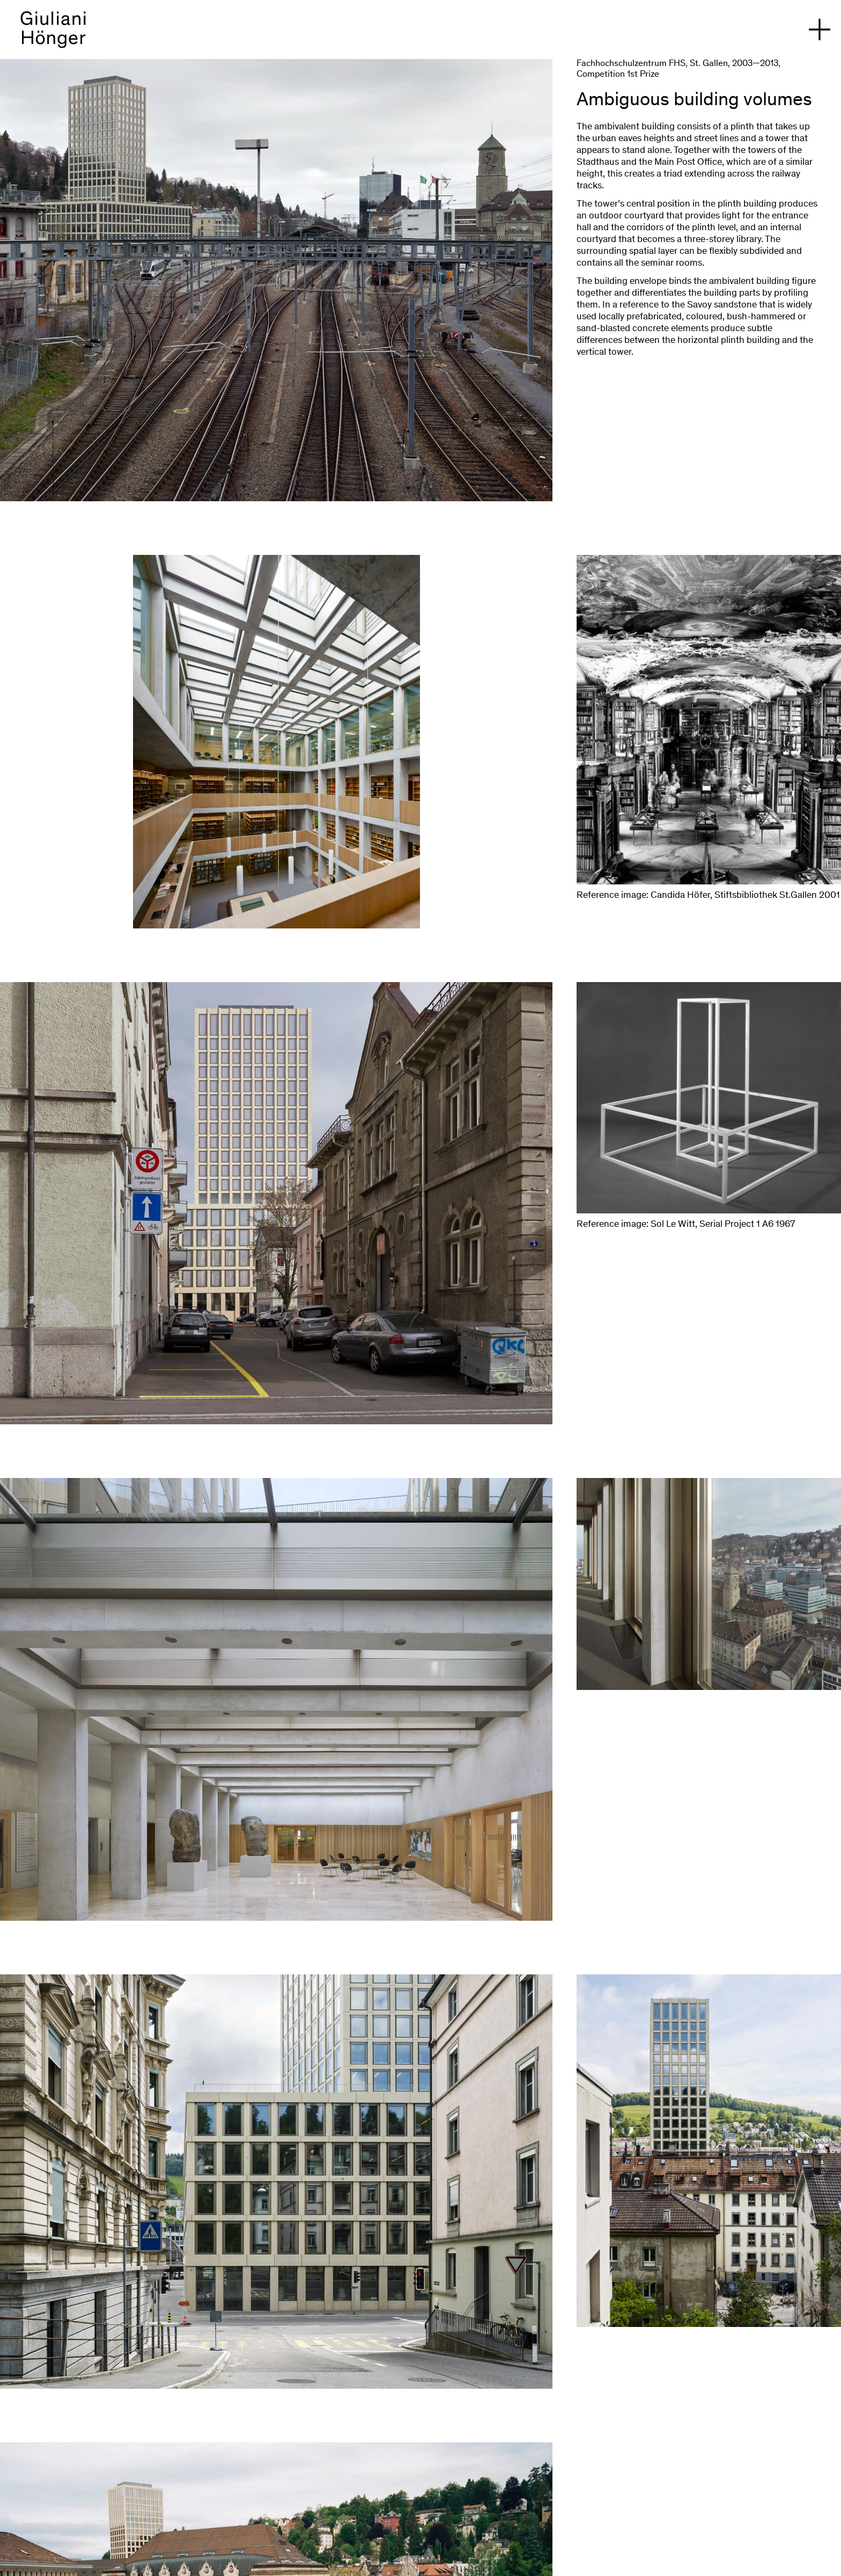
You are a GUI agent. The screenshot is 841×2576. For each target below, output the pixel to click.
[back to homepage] (53, 35)
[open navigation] (819, 29)
